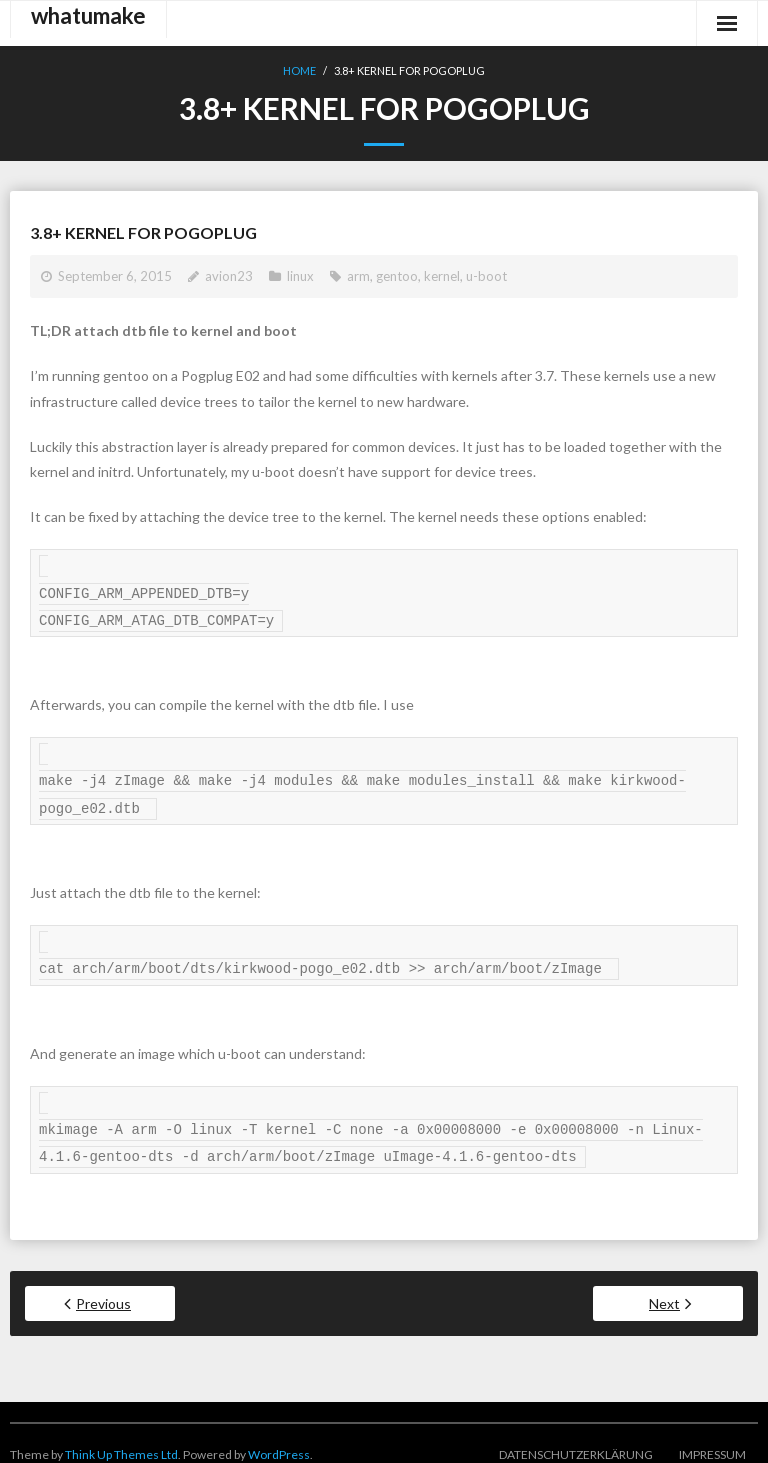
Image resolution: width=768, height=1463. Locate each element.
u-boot (486, 276)
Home (299, 70)
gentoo (397, 276)
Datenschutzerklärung (576, 1432)
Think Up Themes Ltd (121, 1432)
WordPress (279, 1432)
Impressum (712, 1432)
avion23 (229, 276)
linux (300, 276)
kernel (442, 276)
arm (358, 276)
